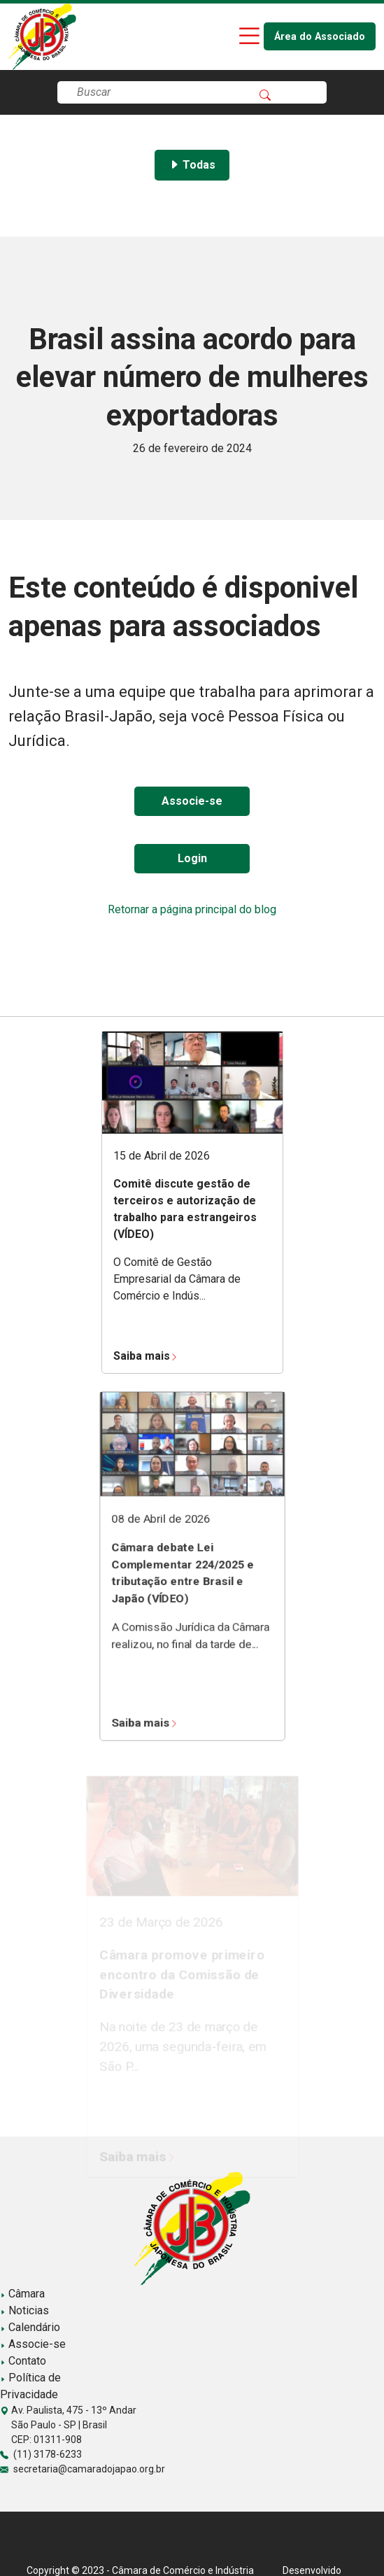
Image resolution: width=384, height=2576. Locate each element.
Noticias (24, 2310)
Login (192, 858)
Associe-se (192, 801)
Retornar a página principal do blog (192, 909)
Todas (192, 164)
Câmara (22, 2293)
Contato (23, 2360)
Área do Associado (319, 37)
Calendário (30, 2327)
